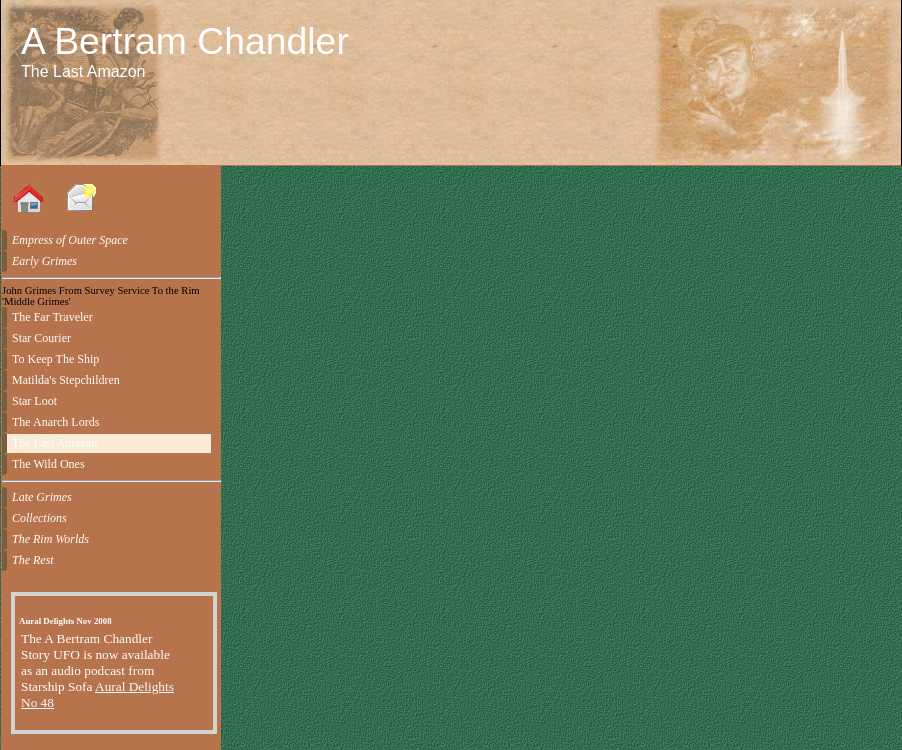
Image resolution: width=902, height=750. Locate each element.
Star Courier (41, 338)
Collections (39, 518)
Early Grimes (44, 261)
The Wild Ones (48, 464)
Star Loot (34, 401)
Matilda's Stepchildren (66, 380)
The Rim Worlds (50, 539)
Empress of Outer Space (70, 240)
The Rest (33, 560)
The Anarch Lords (55, 422)
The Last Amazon (54, 443)
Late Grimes (42, 497)
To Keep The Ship (55, 359)
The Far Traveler (52, 317)
